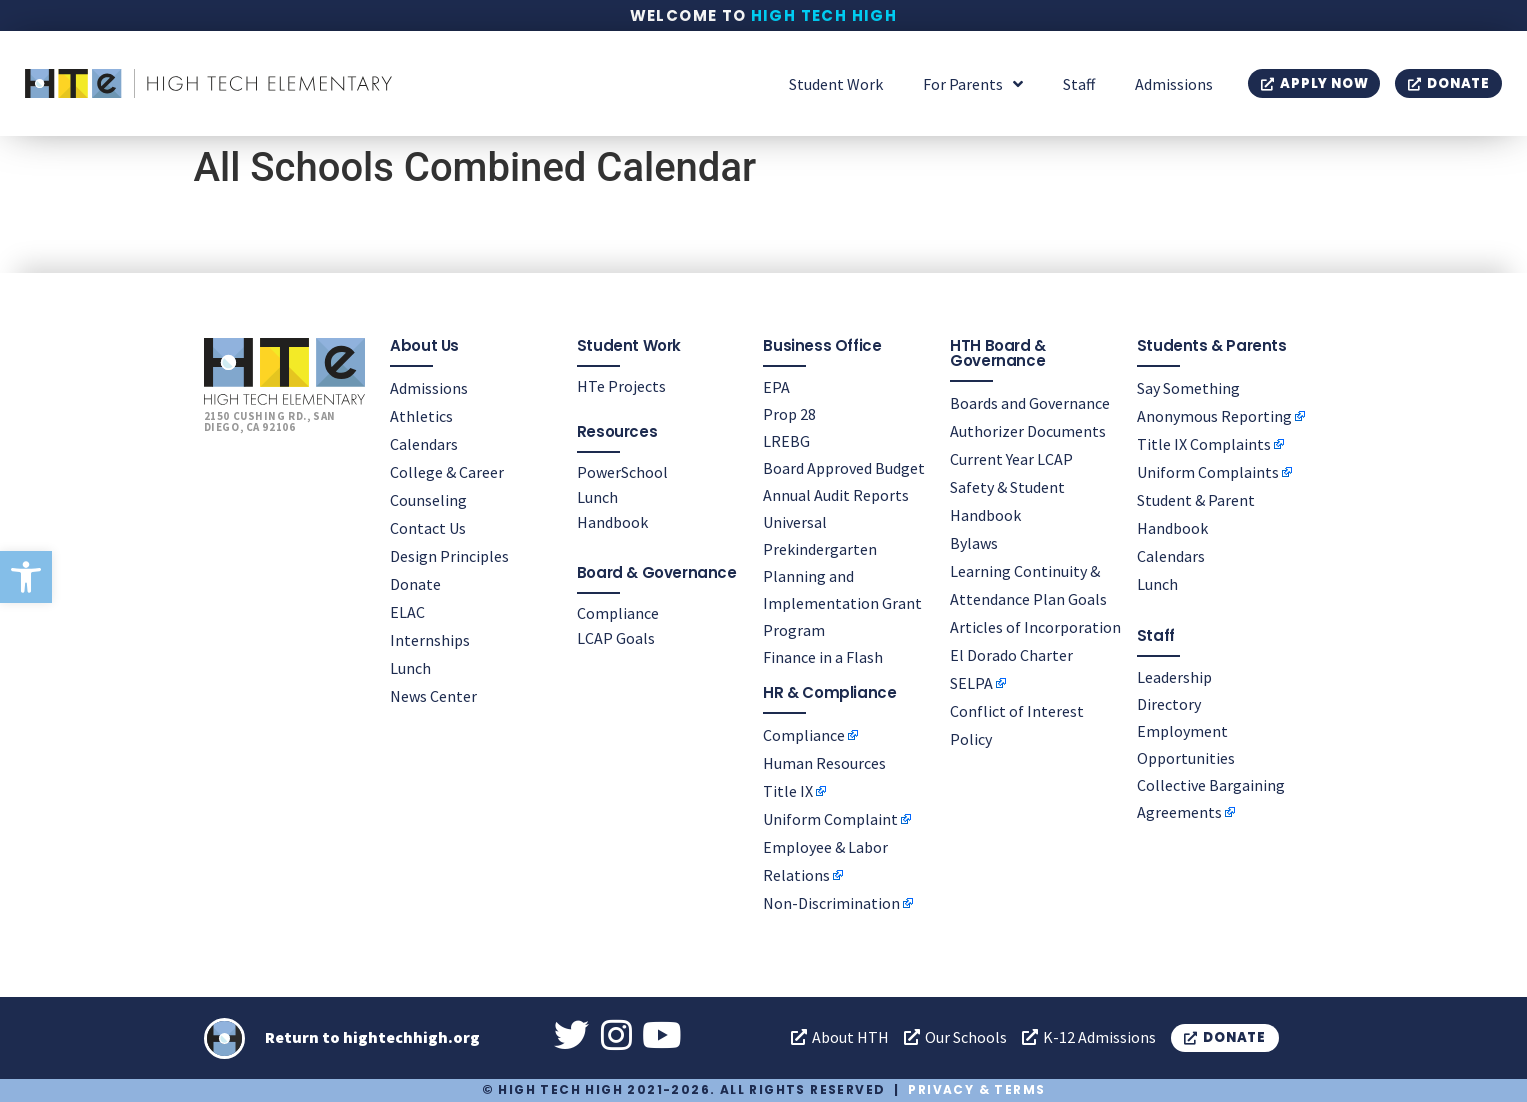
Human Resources (824, 763)
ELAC (407, 612)
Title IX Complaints (1204, 444)
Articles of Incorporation (1035, 627)
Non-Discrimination (831, 903)
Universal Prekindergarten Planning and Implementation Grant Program (842, 576)
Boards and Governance (1030, 403)
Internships (430, 640)
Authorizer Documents (1028, 431)
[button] (26, 577)
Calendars (424, 444)
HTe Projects (621, 386)
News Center (433, 696)
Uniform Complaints (1208, 472)
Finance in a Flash (823, 657)
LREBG (786, 441)
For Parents (973, 84)
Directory (1169, 704)
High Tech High (824, 15)
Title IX (788, 791)
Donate (415, 584)
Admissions (1174, 84)
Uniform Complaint (830, 819)
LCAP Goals (616, 638)
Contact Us (428, 528)
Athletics (421, 416)
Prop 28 (789, 414)
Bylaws (974, 543)
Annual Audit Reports (836, 495)
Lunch (410, 668)
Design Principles (449, 556)
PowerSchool (622, 472)
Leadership (1174, 677)
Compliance (618, 613)
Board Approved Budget (844, 468)
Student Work (836, 84)
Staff (1079, 84)
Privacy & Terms (976, 1089)
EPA (776, 387)
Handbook (612, 522)
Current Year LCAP (1011, 459)
